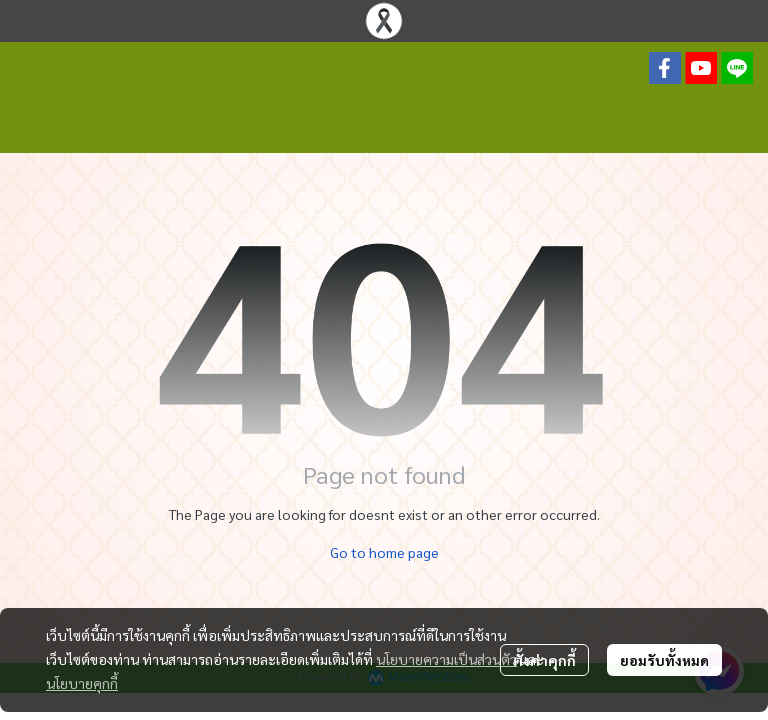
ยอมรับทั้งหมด (664, 660)
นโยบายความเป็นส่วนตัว (446, 659)
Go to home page (384, 552)
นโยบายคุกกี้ (82, 683)
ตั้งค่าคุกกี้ (544, 660)
